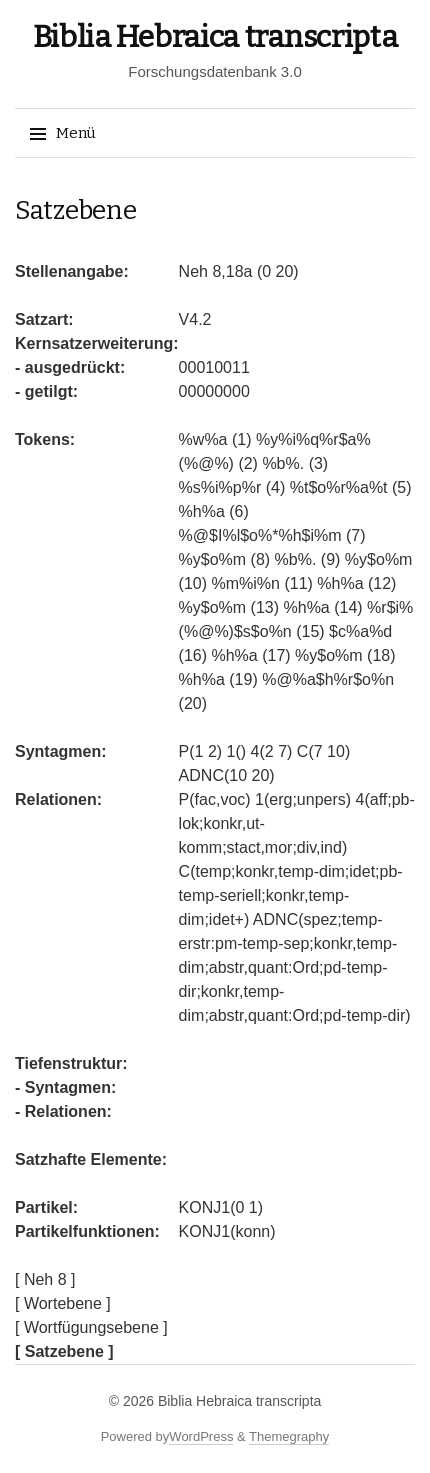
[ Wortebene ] (63, 1303)
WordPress (201, 1436)
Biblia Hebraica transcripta (215, 37)
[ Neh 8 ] (45, 1279)
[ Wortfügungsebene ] (91, 1327)
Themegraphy (289, 1436)
